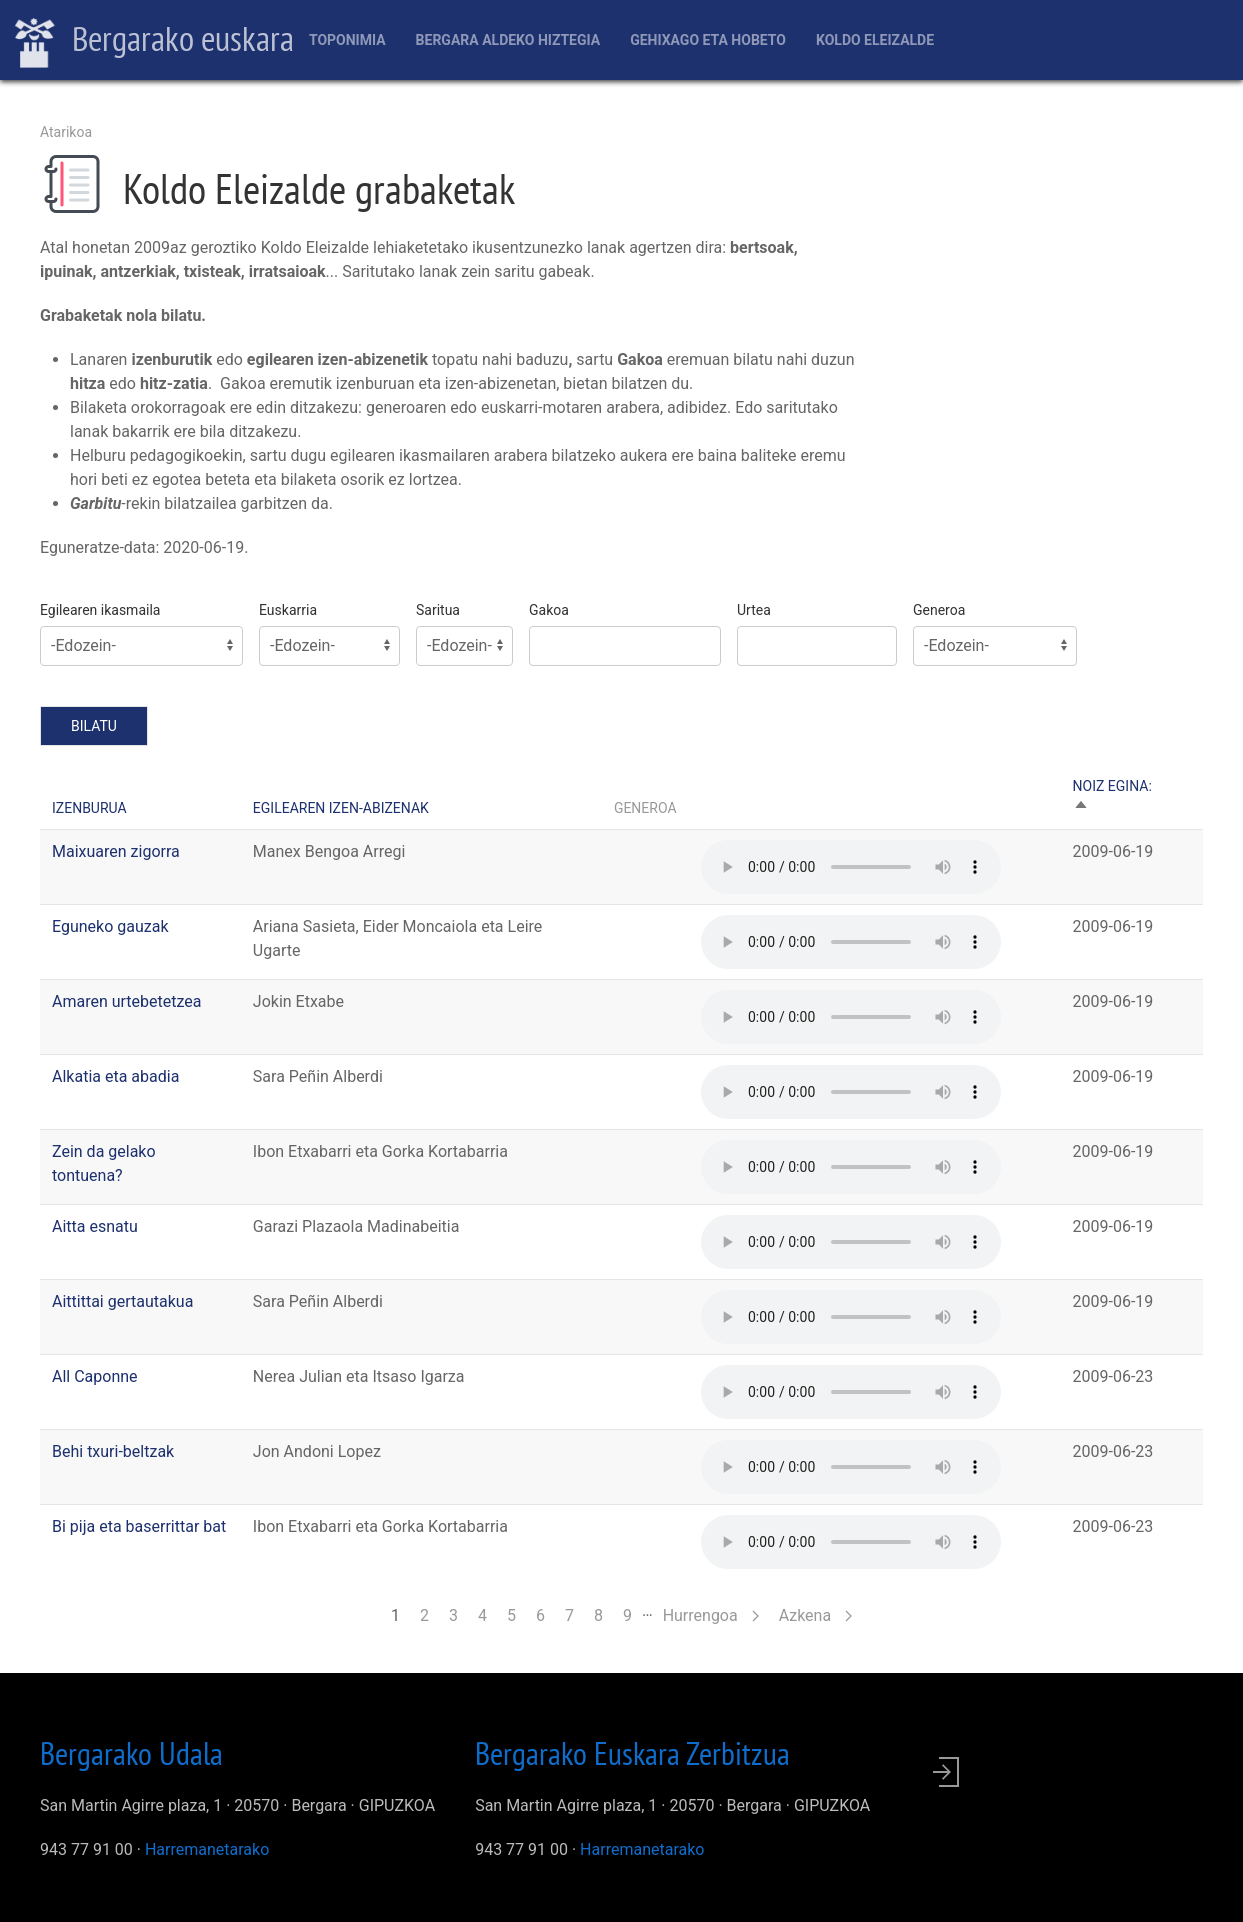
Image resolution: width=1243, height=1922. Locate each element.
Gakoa (549, 610)
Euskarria (288, 610)
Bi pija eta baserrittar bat (139, 1526)
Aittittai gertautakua (122, 1301)
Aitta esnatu (95, 1226)
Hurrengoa (711, 1615)
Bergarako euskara (154, 41)
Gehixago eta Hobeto (708, 40)
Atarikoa (66, 132)
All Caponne (95, 1376)
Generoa (939, 610)
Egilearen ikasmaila (100, 610)
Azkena (815, 1615)
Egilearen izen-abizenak (341, 808)
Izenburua (89, 808)
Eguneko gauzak (110, 926)
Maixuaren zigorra (116, 851)
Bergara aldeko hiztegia (508, 40)
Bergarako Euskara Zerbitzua (632, 1753)
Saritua (438, 610)
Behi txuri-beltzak (113, 1451)
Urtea (754, 610)
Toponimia (347, 40)
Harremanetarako (207, 1849)
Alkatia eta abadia (115, 1076)
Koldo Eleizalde (875, 40)
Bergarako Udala (131, 1753)
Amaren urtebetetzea (127, 1001)
